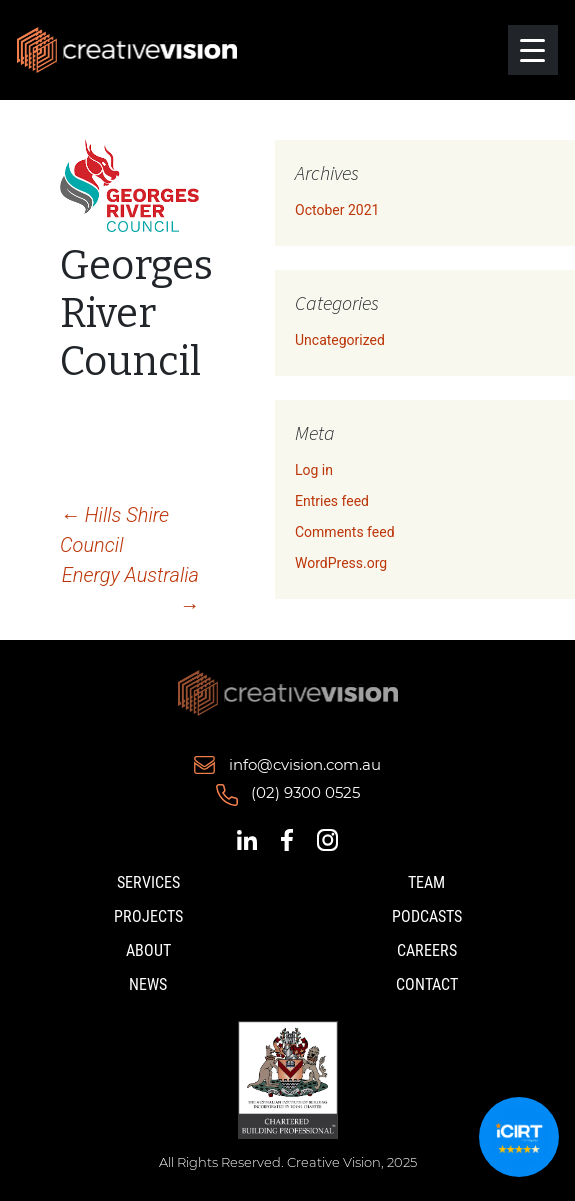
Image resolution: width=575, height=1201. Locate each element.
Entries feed (332, 501)
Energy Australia (130, 590)
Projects (148, 916)
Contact (427, 984)
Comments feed (345, 532)
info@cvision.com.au (305, 765)
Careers (427, 950)
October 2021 (337, 210)
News (148, 984)
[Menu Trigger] (533, 50)
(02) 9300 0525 (305, 793)
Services (148, 882)
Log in (314, 470)
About (148, 950)
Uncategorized (340, 340)
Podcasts (427, 916)
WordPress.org (341, 563)
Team (426, 882)
